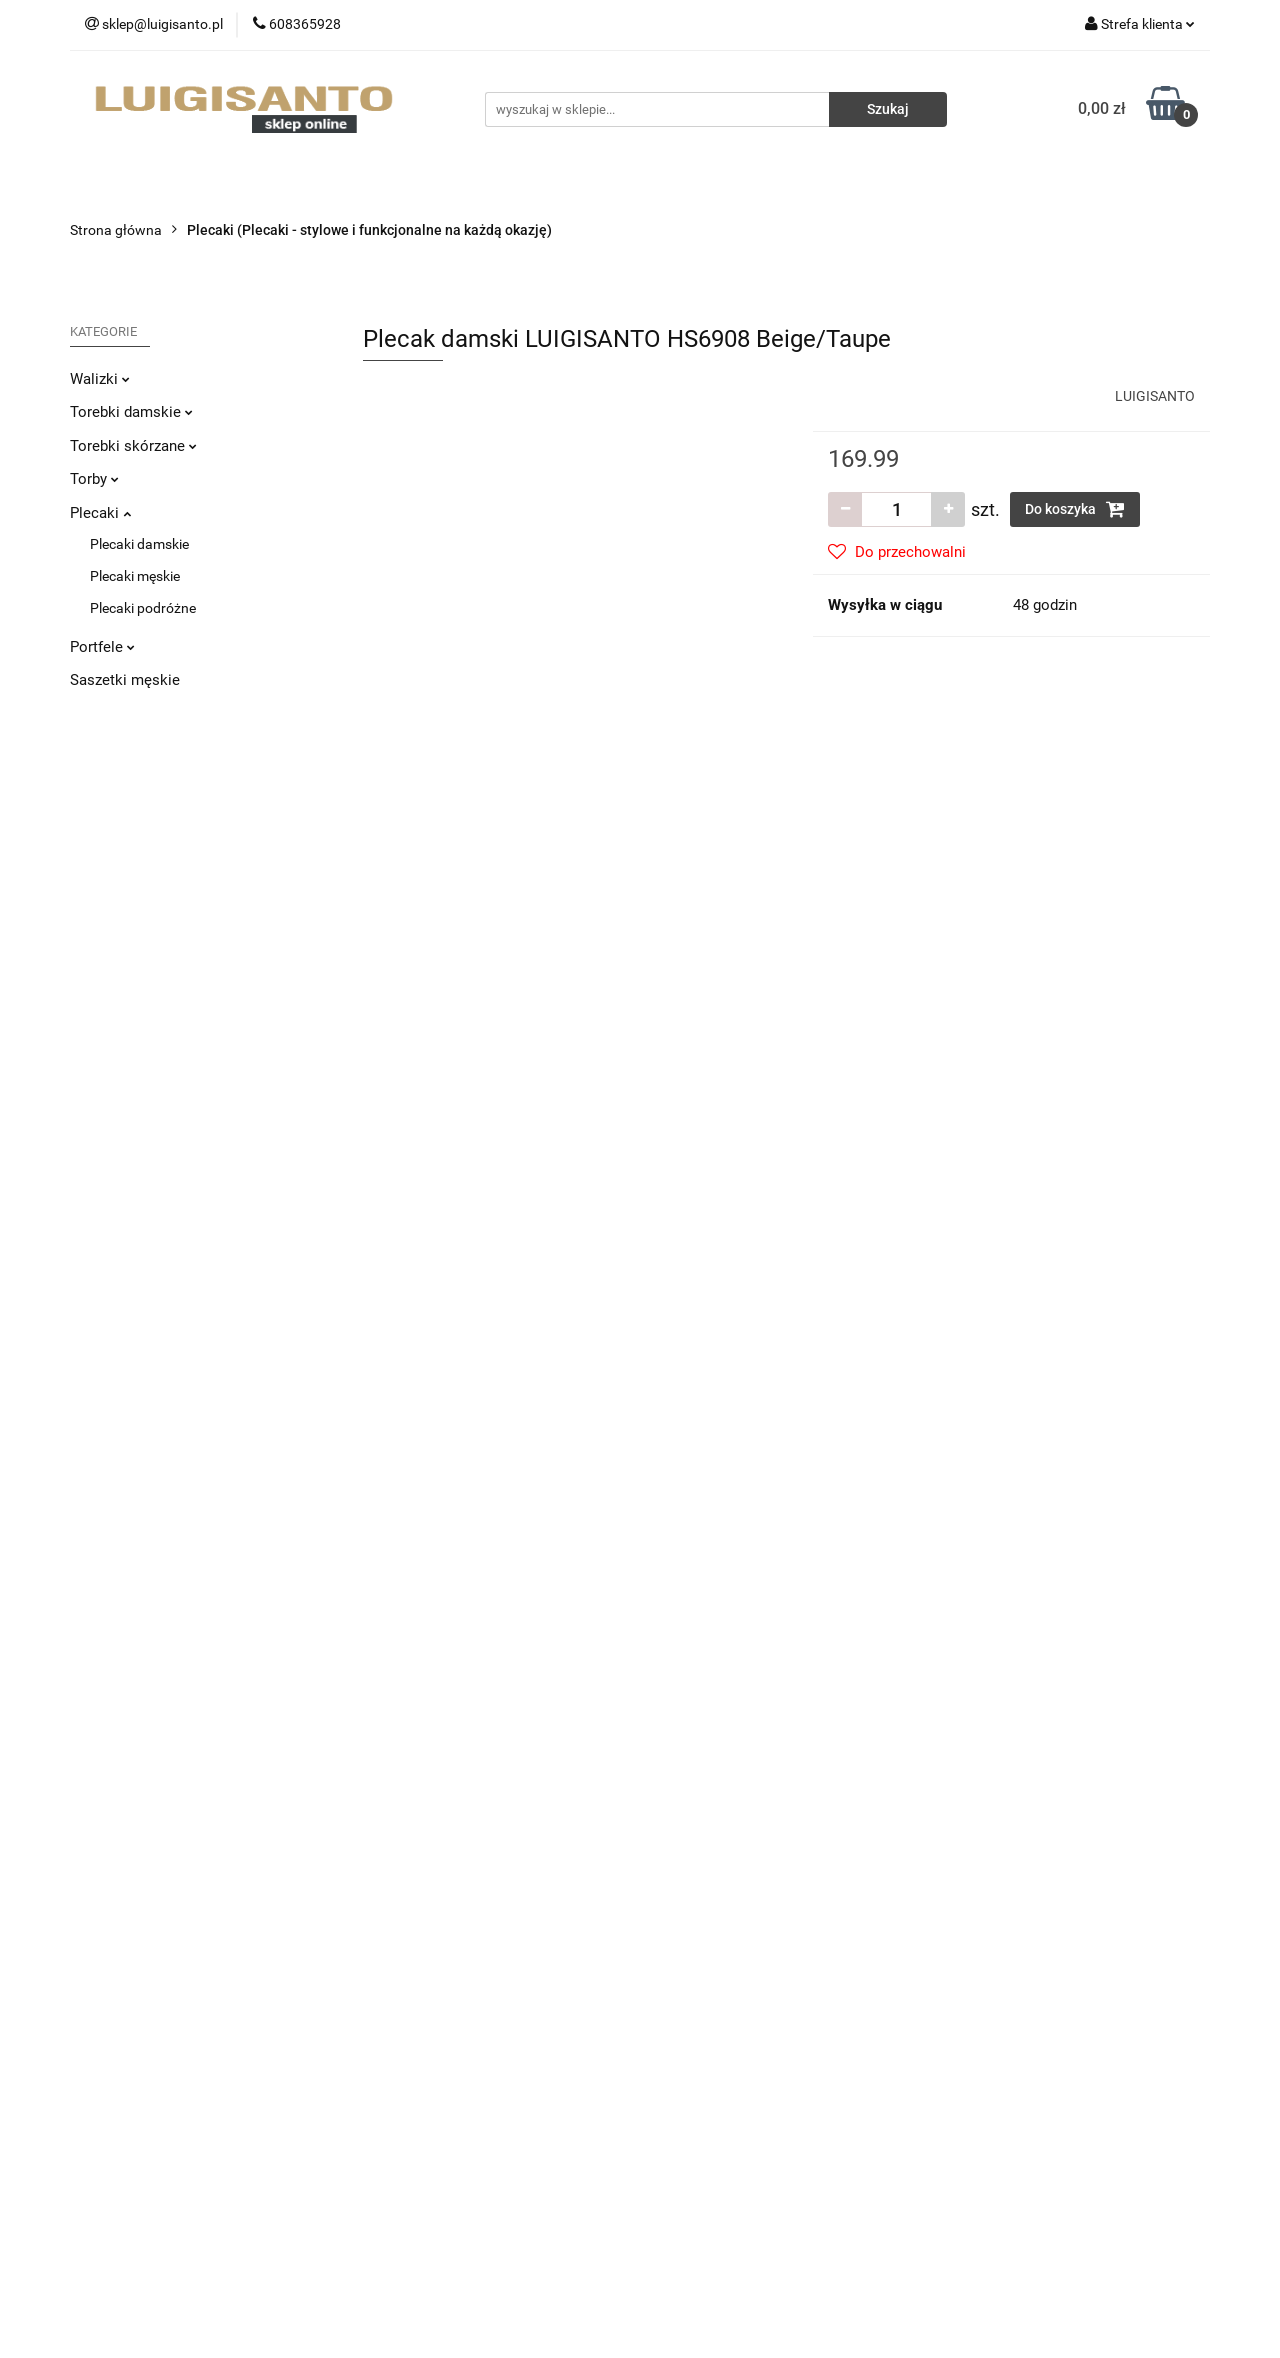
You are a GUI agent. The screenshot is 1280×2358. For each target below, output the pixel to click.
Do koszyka (1075, 509)
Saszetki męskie (125, 680)
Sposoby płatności (420, 2003)
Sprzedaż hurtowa (1005, 1943)
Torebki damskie (131, 412)
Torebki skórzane (133, 446)
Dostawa (391, 1943)
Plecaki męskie (135, 576)
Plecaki (100, 513)
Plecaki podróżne (143, 608)
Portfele (102, 647)
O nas (673, 1943)
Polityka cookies (413, 2063)
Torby (94, 479)
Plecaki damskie (139, 544)
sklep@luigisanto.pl (164, 2071)
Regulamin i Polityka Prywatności (466, 2033)
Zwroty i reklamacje (423, 1973)
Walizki (100, 379)
